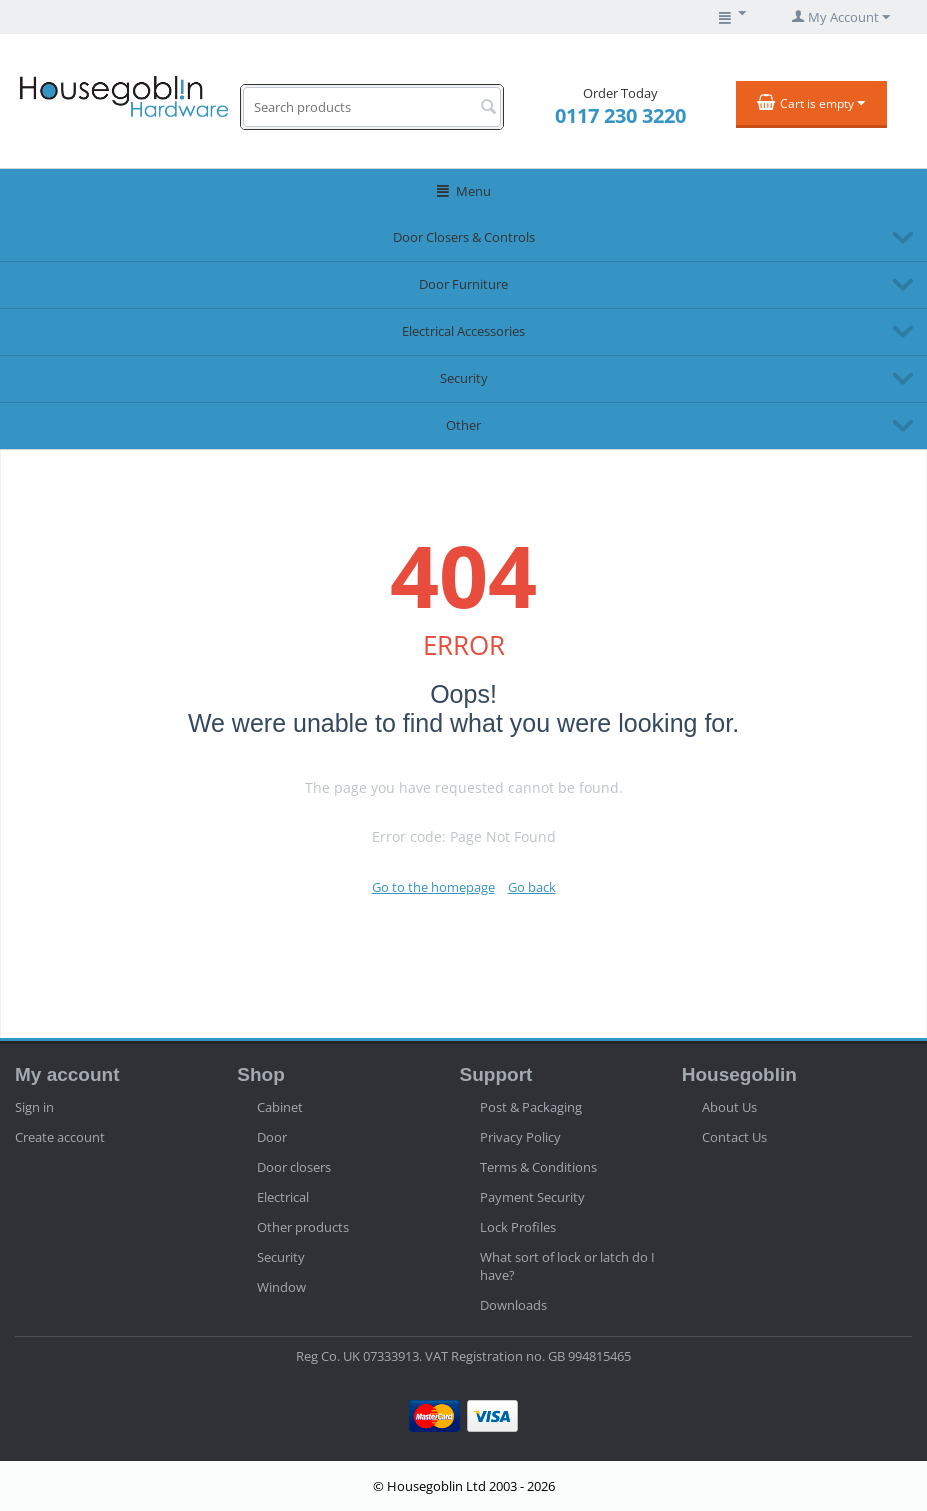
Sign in (34, 1107)
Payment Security (532, 1197)
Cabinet (280, 1107)
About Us (729, 1107)
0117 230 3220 (620, 115)
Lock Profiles (518, 1227)
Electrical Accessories (463, 331)
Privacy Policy (520, 1137)
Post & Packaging (531, 1107)
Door (272, 1137)
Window (281, 1287)
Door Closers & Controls (464, 237)
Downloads (513, 1305)
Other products (303, 1227)
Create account (60, 1137)
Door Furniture (463, 284)
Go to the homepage (433, 887)
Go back (532, 887)
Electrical (283, 1197)
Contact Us (734, 1137)
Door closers (294, 1167)
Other (463, 425)
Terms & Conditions (538, 1167)
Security (464, 378)
